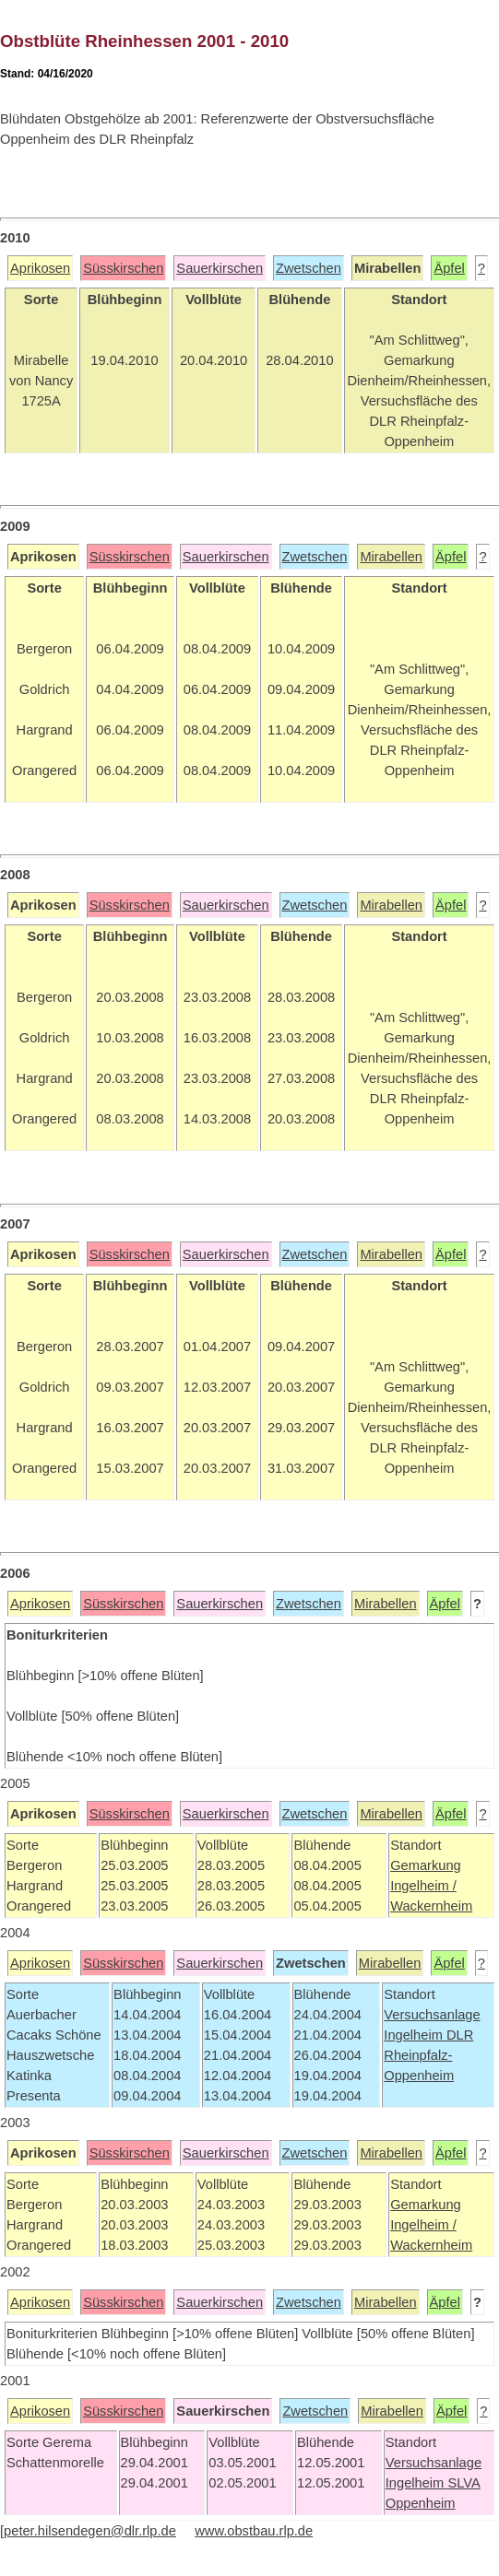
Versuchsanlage (432, 2014)
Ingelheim (415, 2035)
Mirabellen (391, 556)
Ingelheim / (423, 1885)
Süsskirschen (123, 268)
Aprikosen (40, 268)
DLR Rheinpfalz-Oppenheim (428, 2055)
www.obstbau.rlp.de (254, 2530)
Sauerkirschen (219, 268)
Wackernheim (431, 1906)
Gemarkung (425, 1865)
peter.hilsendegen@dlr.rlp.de (90, 2530)
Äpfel (449, 268)
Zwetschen (308, 268)
